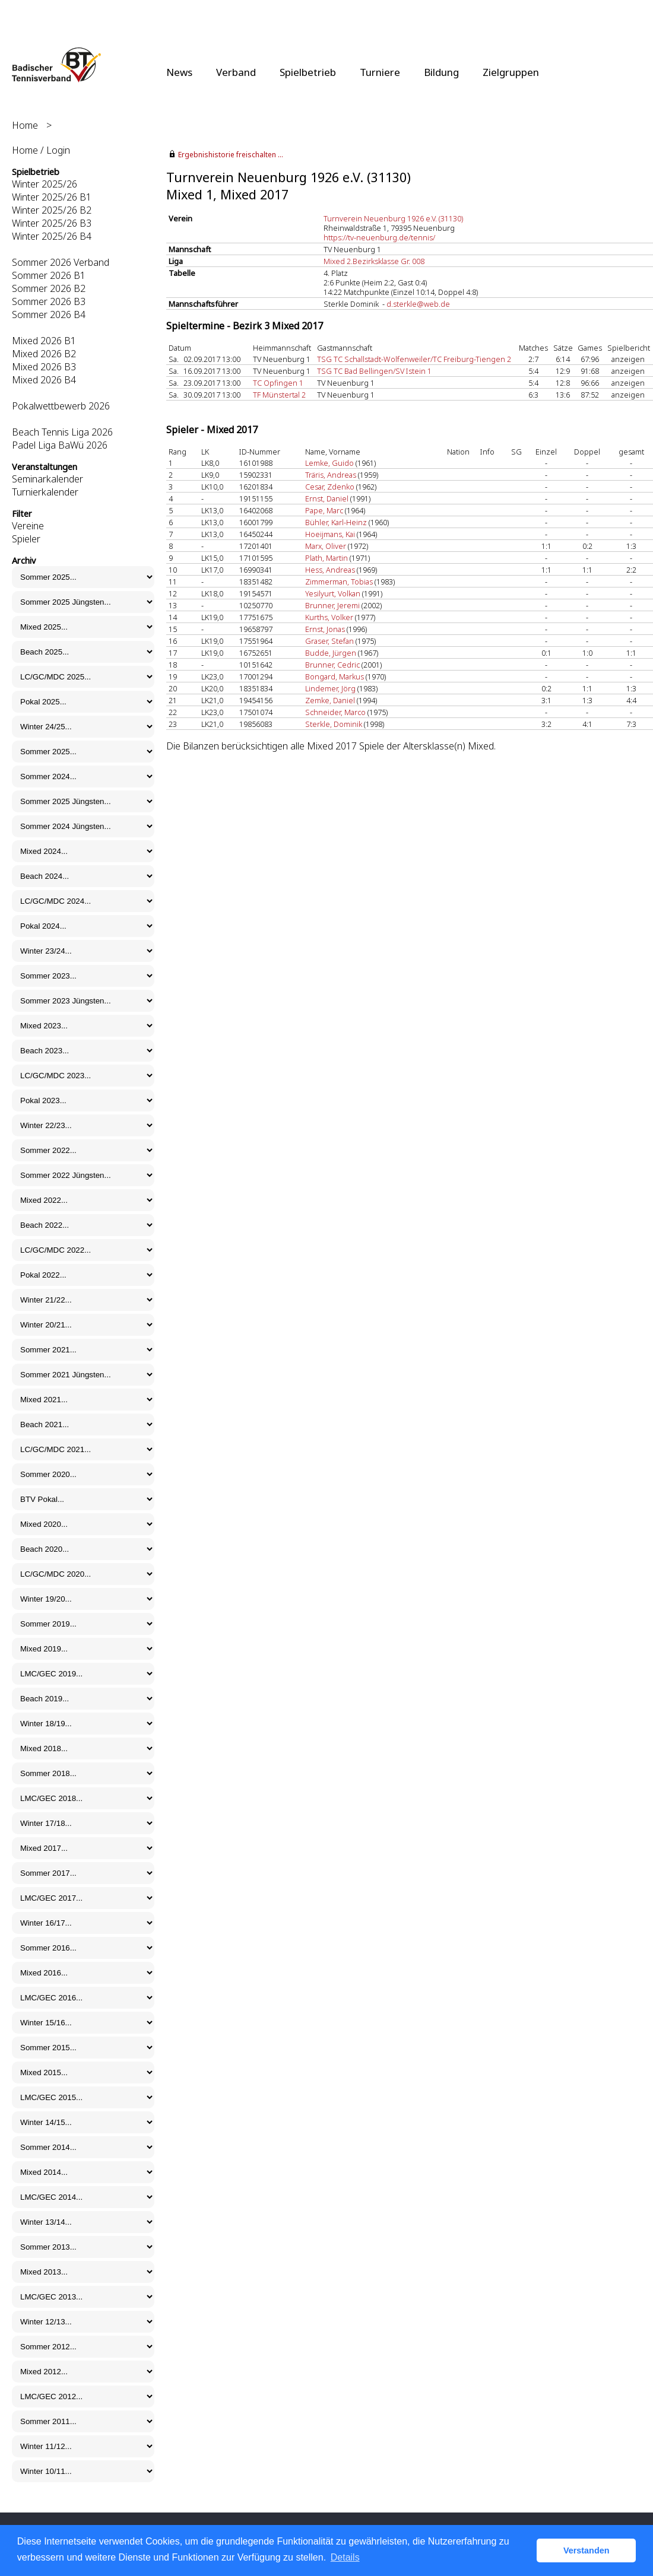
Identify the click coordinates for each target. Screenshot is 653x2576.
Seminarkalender (47, 478)
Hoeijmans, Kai (330, 534)
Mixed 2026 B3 (44, 366)
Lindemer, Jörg (330, 688)
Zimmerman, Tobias (339, 581)
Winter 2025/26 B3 (51, 223)
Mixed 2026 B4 (44, 379)
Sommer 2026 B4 (48, 314)
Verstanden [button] (586, 2550)
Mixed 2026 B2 (44, 353)
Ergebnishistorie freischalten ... (230, 155)
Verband (236, 72)
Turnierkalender (45, 491)
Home (25, 125)
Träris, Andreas (330, 474)
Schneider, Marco (335, 712)
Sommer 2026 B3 (48, 301)
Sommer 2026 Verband (60, 262)
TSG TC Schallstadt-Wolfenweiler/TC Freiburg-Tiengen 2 (414, 359)
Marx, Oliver (325, 546)
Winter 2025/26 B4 (51, 236)
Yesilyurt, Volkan (332, 593)
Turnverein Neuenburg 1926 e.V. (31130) (393, 218)
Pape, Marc (324, 510)
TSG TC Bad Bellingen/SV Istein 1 (374, 371)
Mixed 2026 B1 (44, 340)
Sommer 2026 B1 (48, 275)
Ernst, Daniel (326, 498)
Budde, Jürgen (330, 652)
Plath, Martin (326, 557)
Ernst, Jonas (325, 629)
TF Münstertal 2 (279, 394)
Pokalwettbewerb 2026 (61, 405)
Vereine (28, 525)
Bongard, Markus (334, 676)
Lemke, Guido (329, 463)
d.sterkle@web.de (418, 303)
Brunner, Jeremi (332, 605)
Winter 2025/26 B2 (51, 210)
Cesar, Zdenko (329, 486)
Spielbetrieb (308, 72)
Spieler (26, 538)
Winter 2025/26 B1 (51, 197)
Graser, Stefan (329, 641)
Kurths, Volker (329, 617)
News (179, 72)
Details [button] (345, 2557)
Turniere (380, 72)
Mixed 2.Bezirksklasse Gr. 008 (374, 261)
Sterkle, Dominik (333, 724)
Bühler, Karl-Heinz (336, 522)
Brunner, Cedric (332, 664)
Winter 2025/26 (44, 183)
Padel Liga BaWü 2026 (59, 445)
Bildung (441, 72)
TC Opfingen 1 (278, 382)
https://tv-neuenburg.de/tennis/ (379, 237)
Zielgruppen (511, 72)
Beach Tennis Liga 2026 (62, 432)
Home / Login (41, 150)
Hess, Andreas (330, 569)
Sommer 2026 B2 (48, 288)
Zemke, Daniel (330, 700)
